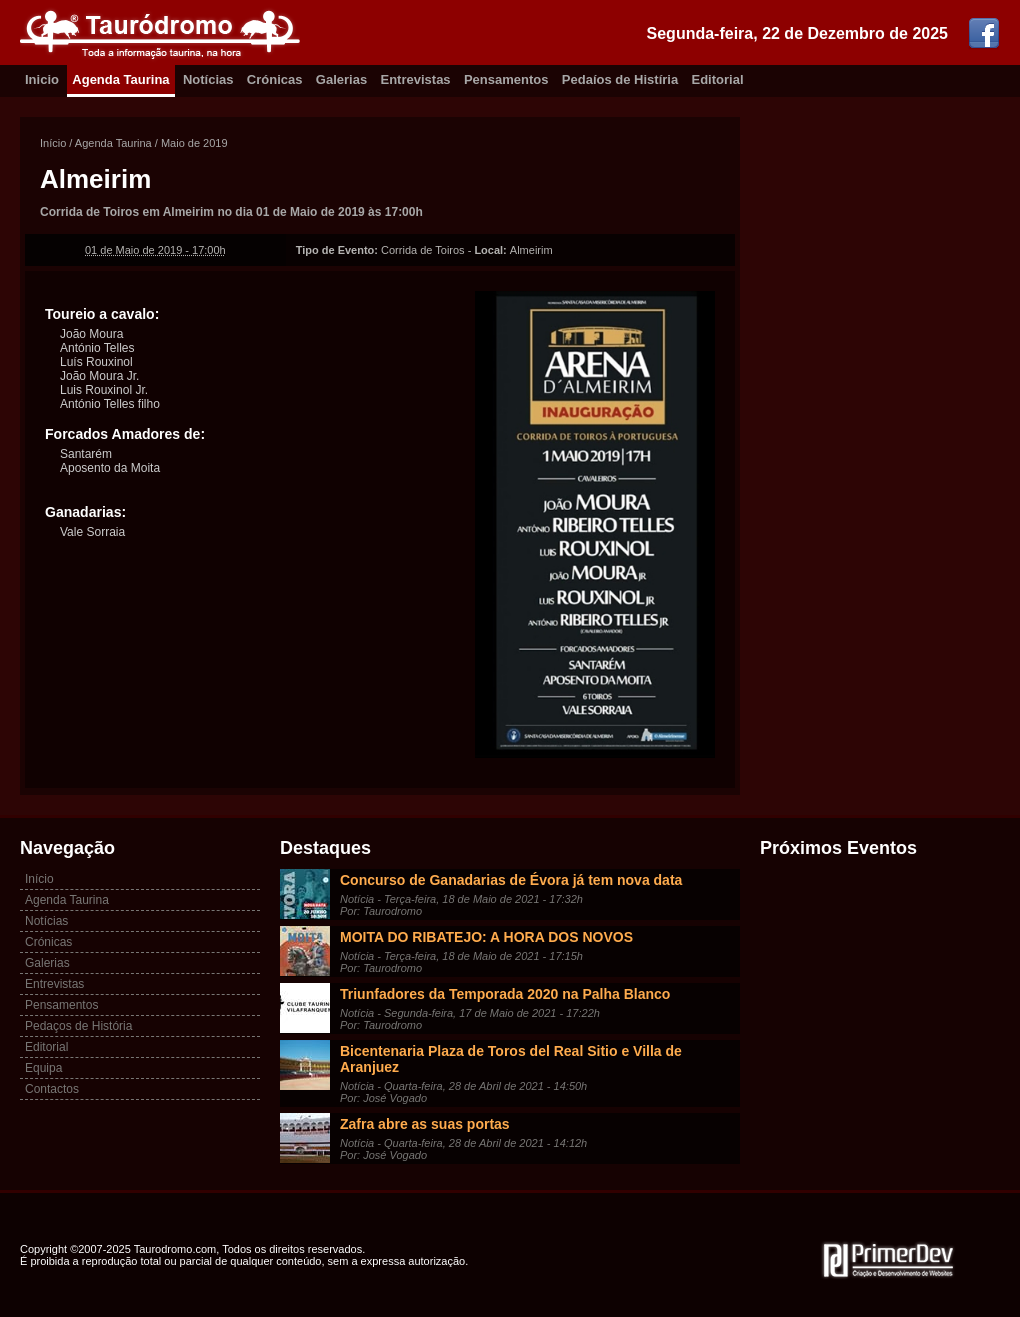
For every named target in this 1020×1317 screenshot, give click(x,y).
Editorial (718, 79)
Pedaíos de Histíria (620, 79)
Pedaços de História (78, 1026)
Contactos (52, 1089)
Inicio (42, 79)
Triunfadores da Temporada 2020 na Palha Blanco (505, 994)
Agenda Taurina (120, 79)
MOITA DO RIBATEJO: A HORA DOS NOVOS (486, 937)
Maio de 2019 (194, 143)
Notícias (208, 79)
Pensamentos (506, 79)
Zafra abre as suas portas (425, 1124)
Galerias (341, 79)
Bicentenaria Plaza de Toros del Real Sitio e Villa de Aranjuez (511, 1059)
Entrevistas (416, 79)
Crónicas (275, 79)
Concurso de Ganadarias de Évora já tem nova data (511, 880)
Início (53, 143)
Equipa (43, 1068)
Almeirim (95, 179)
